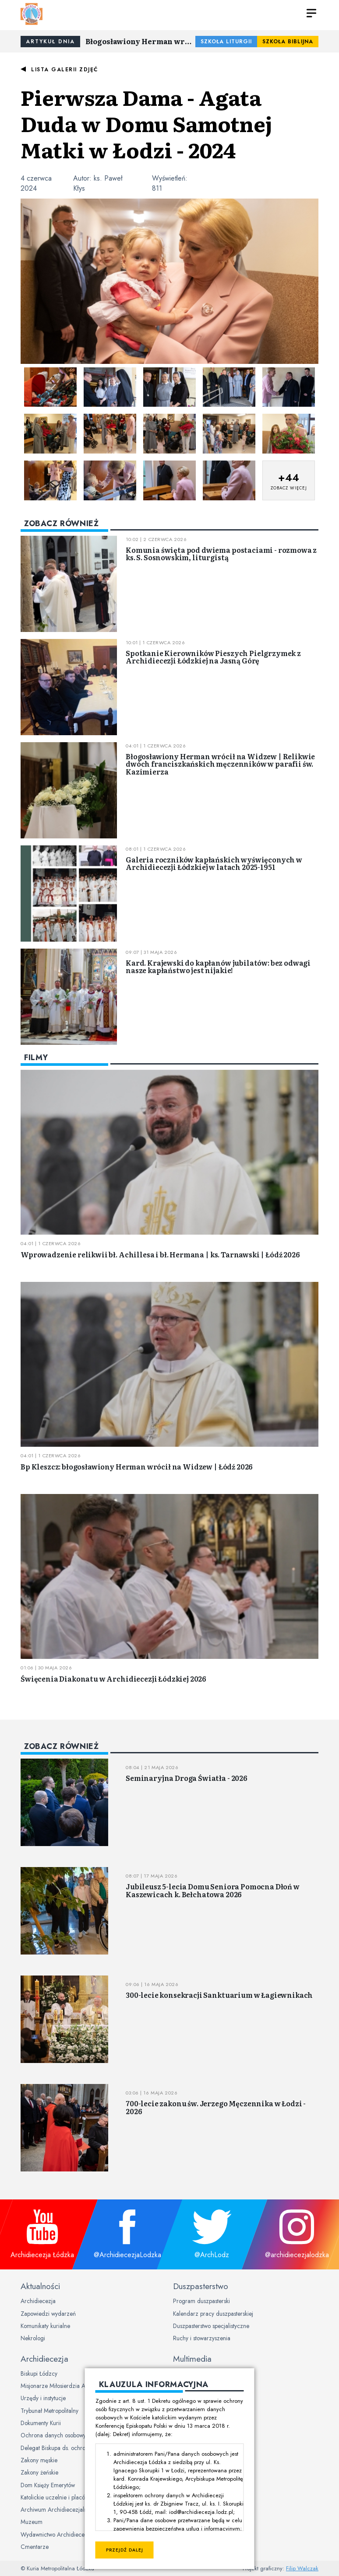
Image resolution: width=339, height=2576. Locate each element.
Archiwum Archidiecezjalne (55, 2509)
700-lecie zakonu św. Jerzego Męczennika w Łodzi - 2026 (216, 2107)
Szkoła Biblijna (287, 41)
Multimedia (192, 2359)
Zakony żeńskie (39, 2472)
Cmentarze (35, 2546)
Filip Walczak (302, 2568)
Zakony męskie (39, 2460)
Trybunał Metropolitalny (49, 2410)
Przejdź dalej (124, 2550)
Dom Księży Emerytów (48, 2485)
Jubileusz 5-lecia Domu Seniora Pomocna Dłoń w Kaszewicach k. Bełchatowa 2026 (213, 1890)
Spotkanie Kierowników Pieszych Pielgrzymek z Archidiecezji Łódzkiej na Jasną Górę (213, 657)
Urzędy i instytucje (43, 2398)
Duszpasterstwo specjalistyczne (211, 2325)
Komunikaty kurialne (45, 2325)
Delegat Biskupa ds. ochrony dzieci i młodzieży (79, 2447)
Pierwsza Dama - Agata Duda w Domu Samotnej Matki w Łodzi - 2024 (146, 123)
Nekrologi (33, 2338)
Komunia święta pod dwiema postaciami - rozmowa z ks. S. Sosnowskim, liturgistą (221, 554)
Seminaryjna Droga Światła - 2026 (186, 1778)
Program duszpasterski (201, 2301)
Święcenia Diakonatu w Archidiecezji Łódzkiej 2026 (113, 1678)
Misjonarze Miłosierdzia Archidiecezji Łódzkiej (79, 2385)
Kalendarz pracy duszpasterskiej (213, 2313)
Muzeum (31, 2521)
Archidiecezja (38, 2301)
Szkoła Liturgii (226, 41)
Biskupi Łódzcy (39, 2373)
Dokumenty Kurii (41, 2423)
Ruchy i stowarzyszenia (201, 2338)
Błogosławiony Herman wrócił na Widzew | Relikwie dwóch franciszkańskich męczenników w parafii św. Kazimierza (140, 41)
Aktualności (40, 2286)
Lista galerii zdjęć (64, 69)
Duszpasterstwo (200, 2286)
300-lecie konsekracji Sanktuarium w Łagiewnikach (219, 1995)
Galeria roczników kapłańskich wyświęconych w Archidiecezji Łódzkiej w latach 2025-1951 (214, 863)
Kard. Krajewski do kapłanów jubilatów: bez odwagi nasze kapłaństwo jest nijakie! (218, 966)
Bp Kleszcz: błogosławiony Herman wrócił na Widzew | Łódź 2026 (137, 1466)
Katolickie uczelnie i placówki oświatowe (70, 2497)
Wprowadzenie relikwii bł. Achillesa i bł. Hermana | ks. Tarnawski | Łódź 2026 (160, 1254)
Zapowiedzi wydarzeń (48, 2313)
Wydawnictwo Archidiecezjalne (60, 2534)
